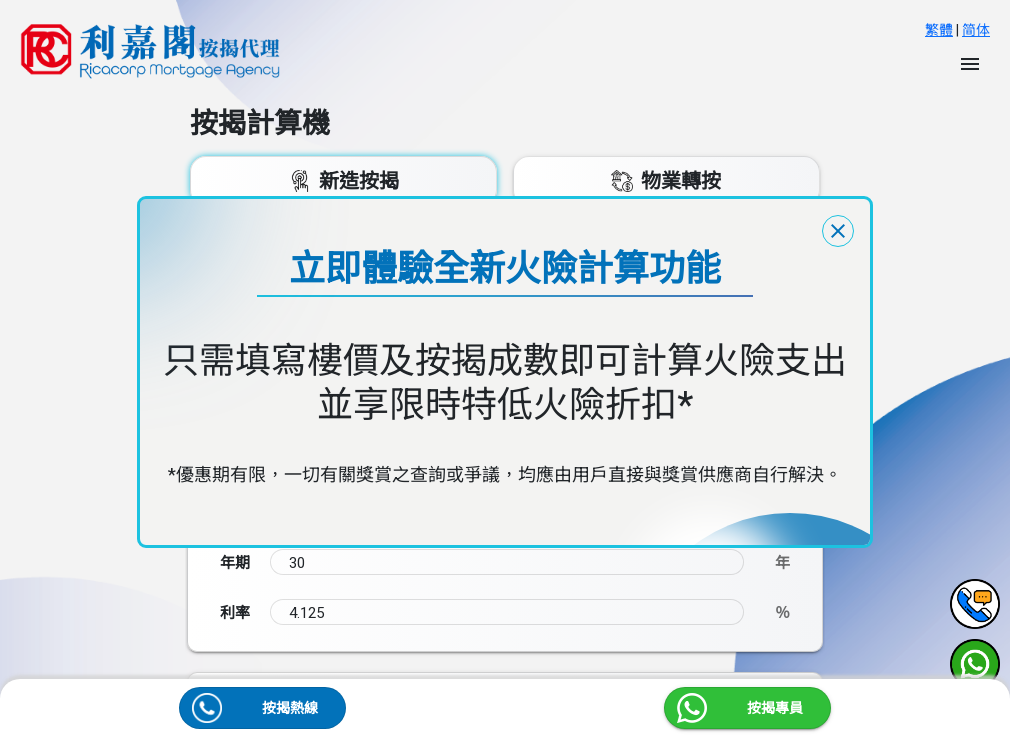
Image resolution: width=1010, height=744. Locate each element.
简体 (976, 30)
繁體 (939, 30)
